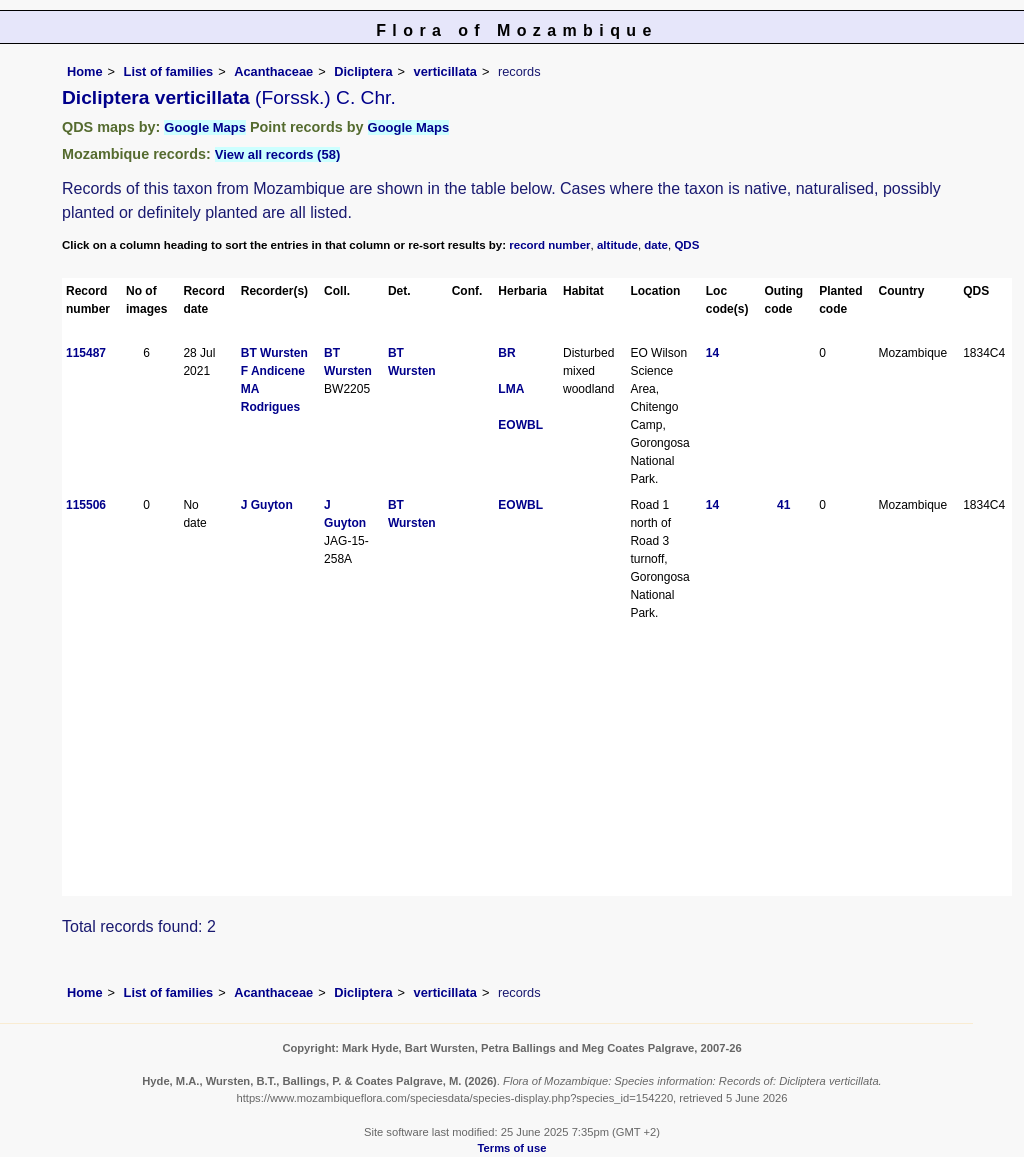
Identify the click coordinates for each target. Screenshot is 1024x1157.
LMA (511, 389)
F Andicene (273, 371)
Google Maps (205, 127)
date (656, 245)
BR (506, 353)
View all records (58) (278, 154)
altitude (617, 245)
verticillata (445, 71)
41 (783, 505)
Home (85, 71)
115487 (86, 353)
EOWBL (520, 425)
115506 (86, 505)
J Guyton (267, 505)
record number (549, 245)
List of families (169, 71)
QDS (686, 245)
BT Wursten (274, 353)
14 (712, 353)
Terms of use (512, 1148)
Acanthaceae (273, 71)
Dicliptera (363, 71)
